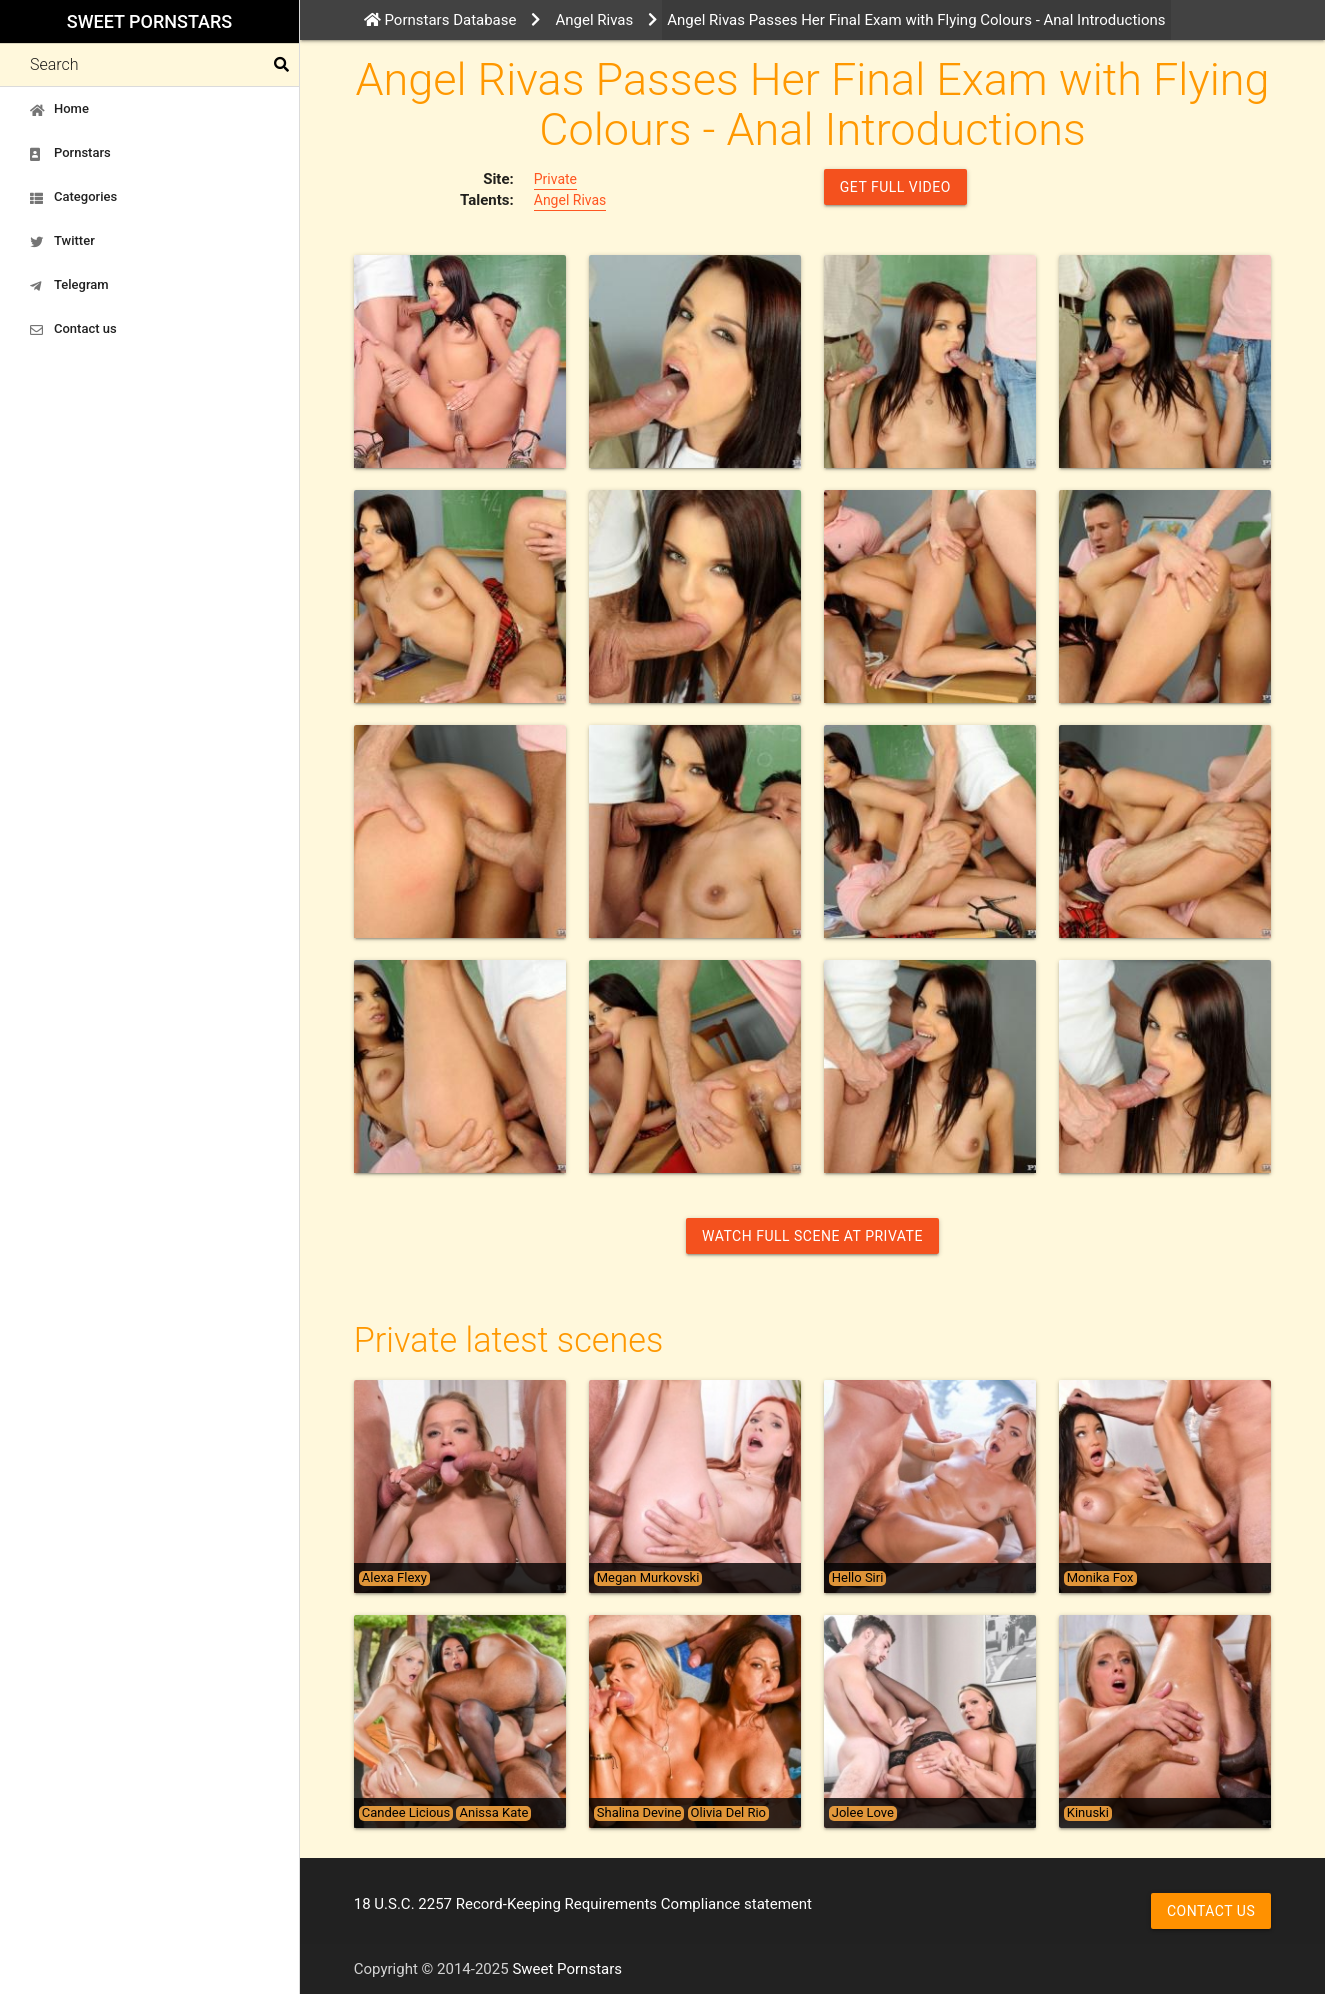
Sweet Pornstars (149, 21)
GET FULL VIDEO (895, 187)
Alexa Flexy (394, 1578)
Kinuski (1088, 1813)
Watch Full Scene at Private (812, 1236)
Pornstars (70, 153)
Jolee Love (863, 1813)
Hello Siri (858, 1578)
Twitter (62, 241)
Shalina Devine (639, 1813)
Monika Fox (1100, 1578)
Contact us (73, 329)
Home (59, 109)
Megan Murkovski (648, 1578)
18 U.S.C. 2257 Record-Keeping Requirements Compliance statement (583, 1904)
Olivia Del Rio (728, 1813)
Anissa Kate (493, 1813)
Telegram (69, 285)
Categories (73, 197)
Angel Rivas (570, 200)
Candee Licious (406, 1813)
